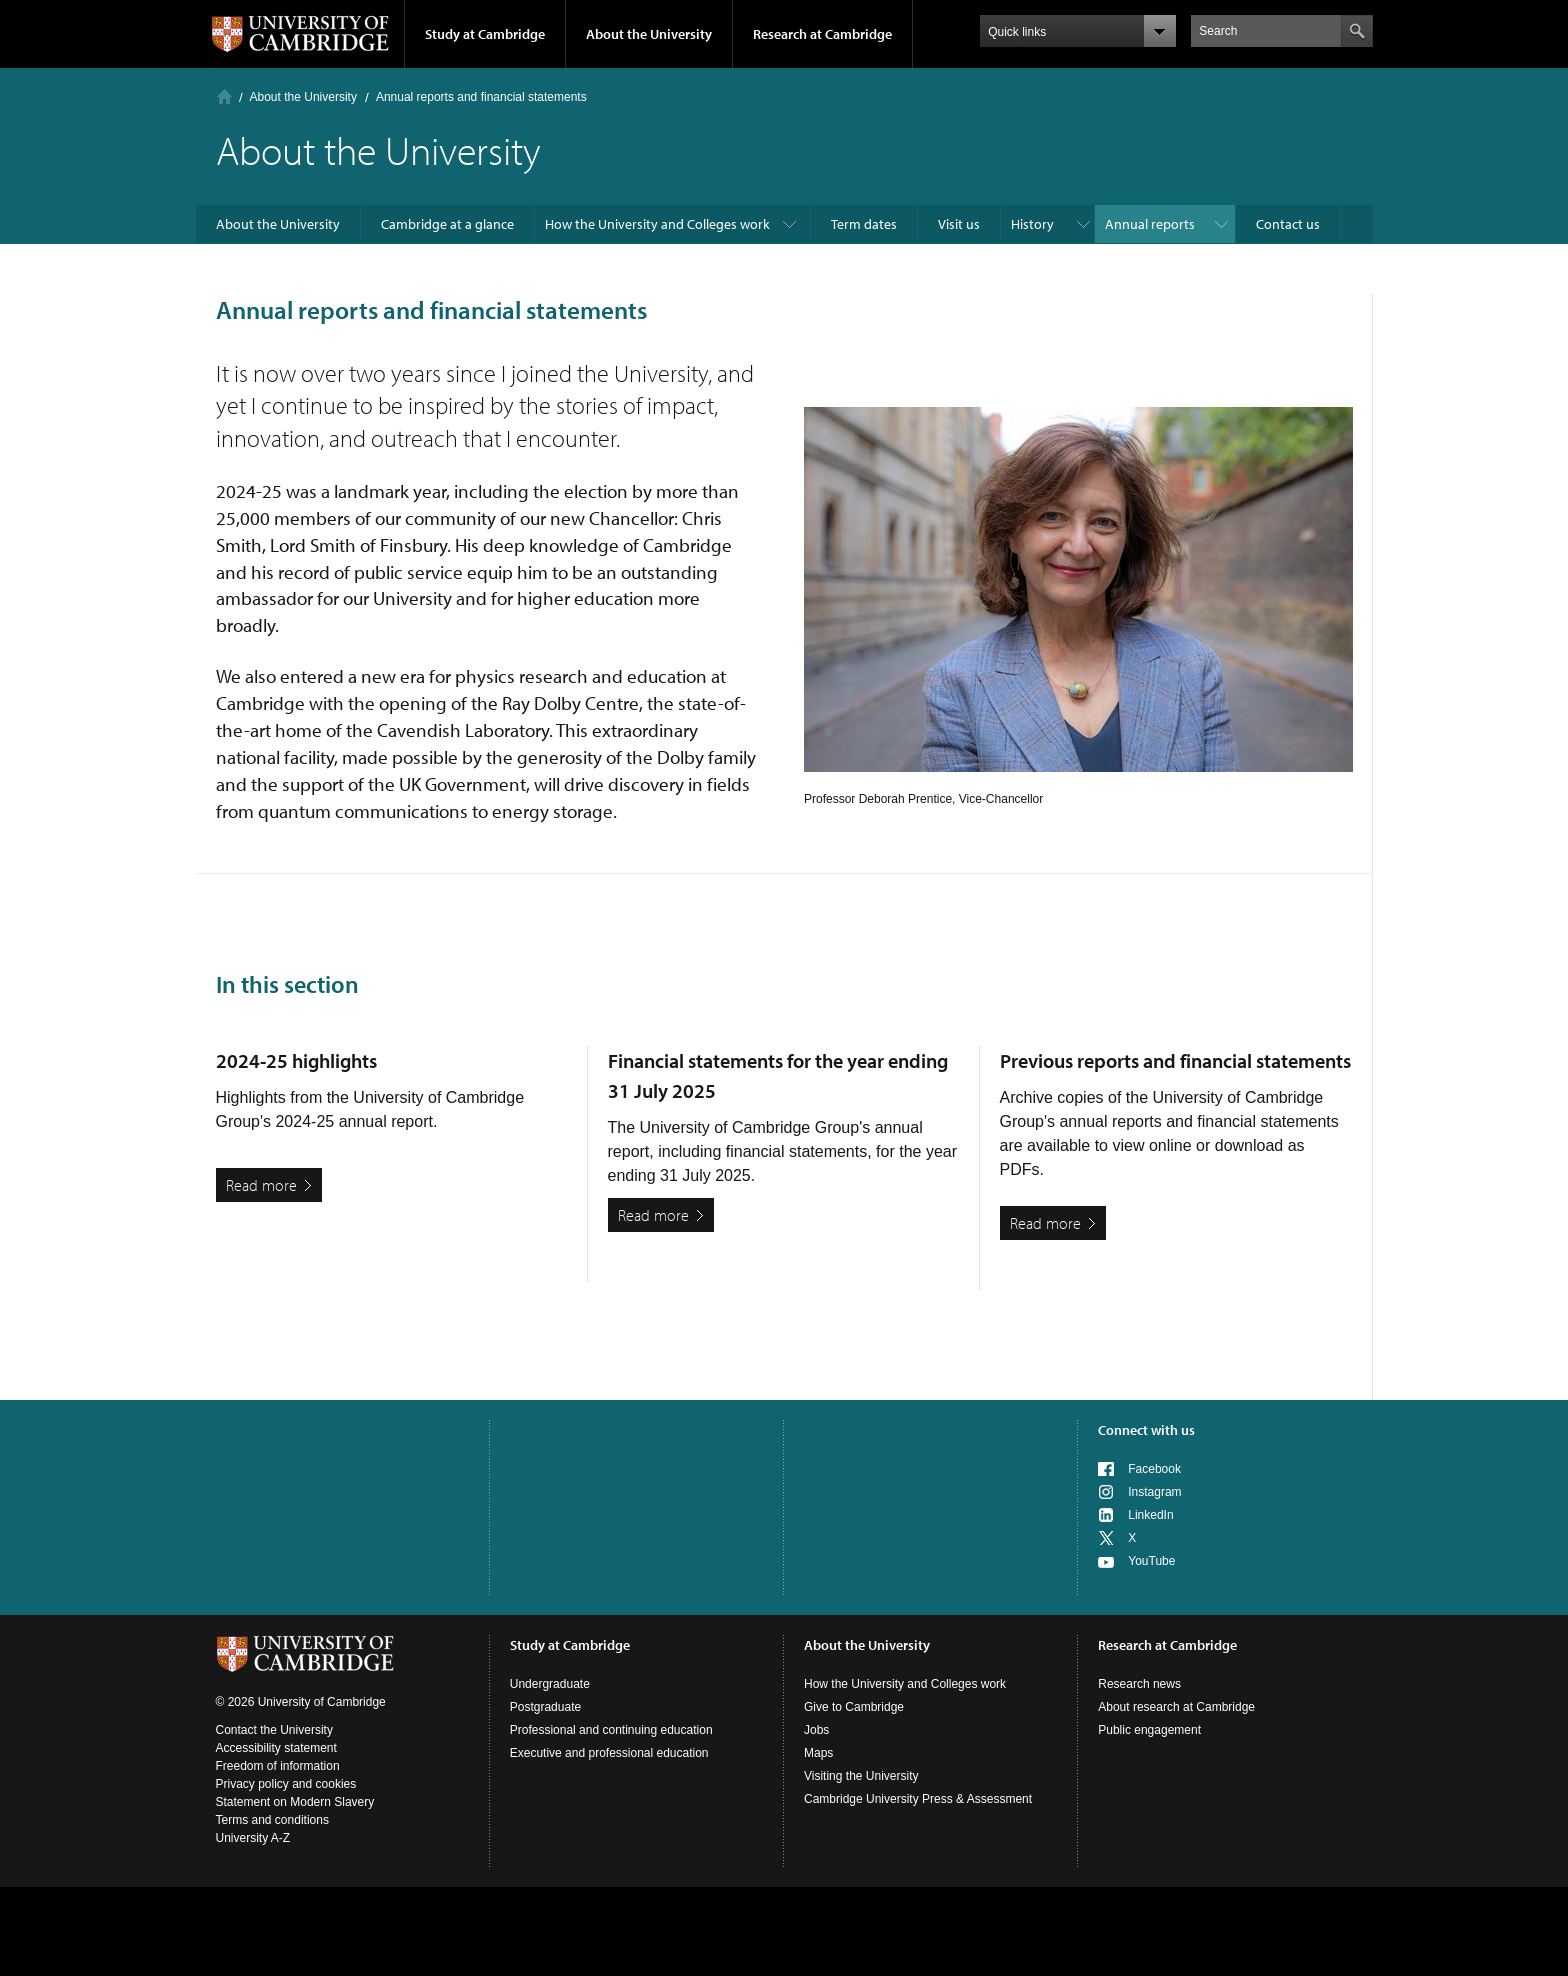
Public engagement (1149, 1730)
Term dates (864, 224)
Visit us (959, 224)
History (1032, 224)
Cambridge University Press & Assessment (918, 1799)
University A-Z (253, 1838)
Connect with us (1146, 1430)
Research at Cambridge (822, 34)
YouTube (1151, 1561)
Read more (261, 1185)
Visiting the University (861, 1776)
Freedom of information (278, 1766)
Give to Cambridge (854, 1707)
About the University (649, 34)
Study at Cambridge (485, 34)
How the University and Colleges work (657, 224)
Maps (818, 1753)
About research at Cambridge (1176, 1707)
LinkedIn (1150, 1515)
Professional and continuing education (611, 1730)
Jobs (816, 1730)
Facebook (1154, 1469)
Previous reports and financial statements (1175, 1060)
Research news (1139, 1684)
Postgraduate (545, 1707)
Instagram (1154, 1492)
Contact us (1288, 224)
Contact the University (274, 1730)
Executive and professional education (609, 1753)
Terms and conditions (272, 1820)
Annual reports (1150, 224)
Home (224, 96)
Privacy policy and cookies (286, 1784)
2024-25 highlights (296, 1060)
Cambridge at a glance (447, 224)
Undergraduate (550, 1684)
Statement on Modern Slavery (295, 1802)
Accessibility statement (276, 1748)
